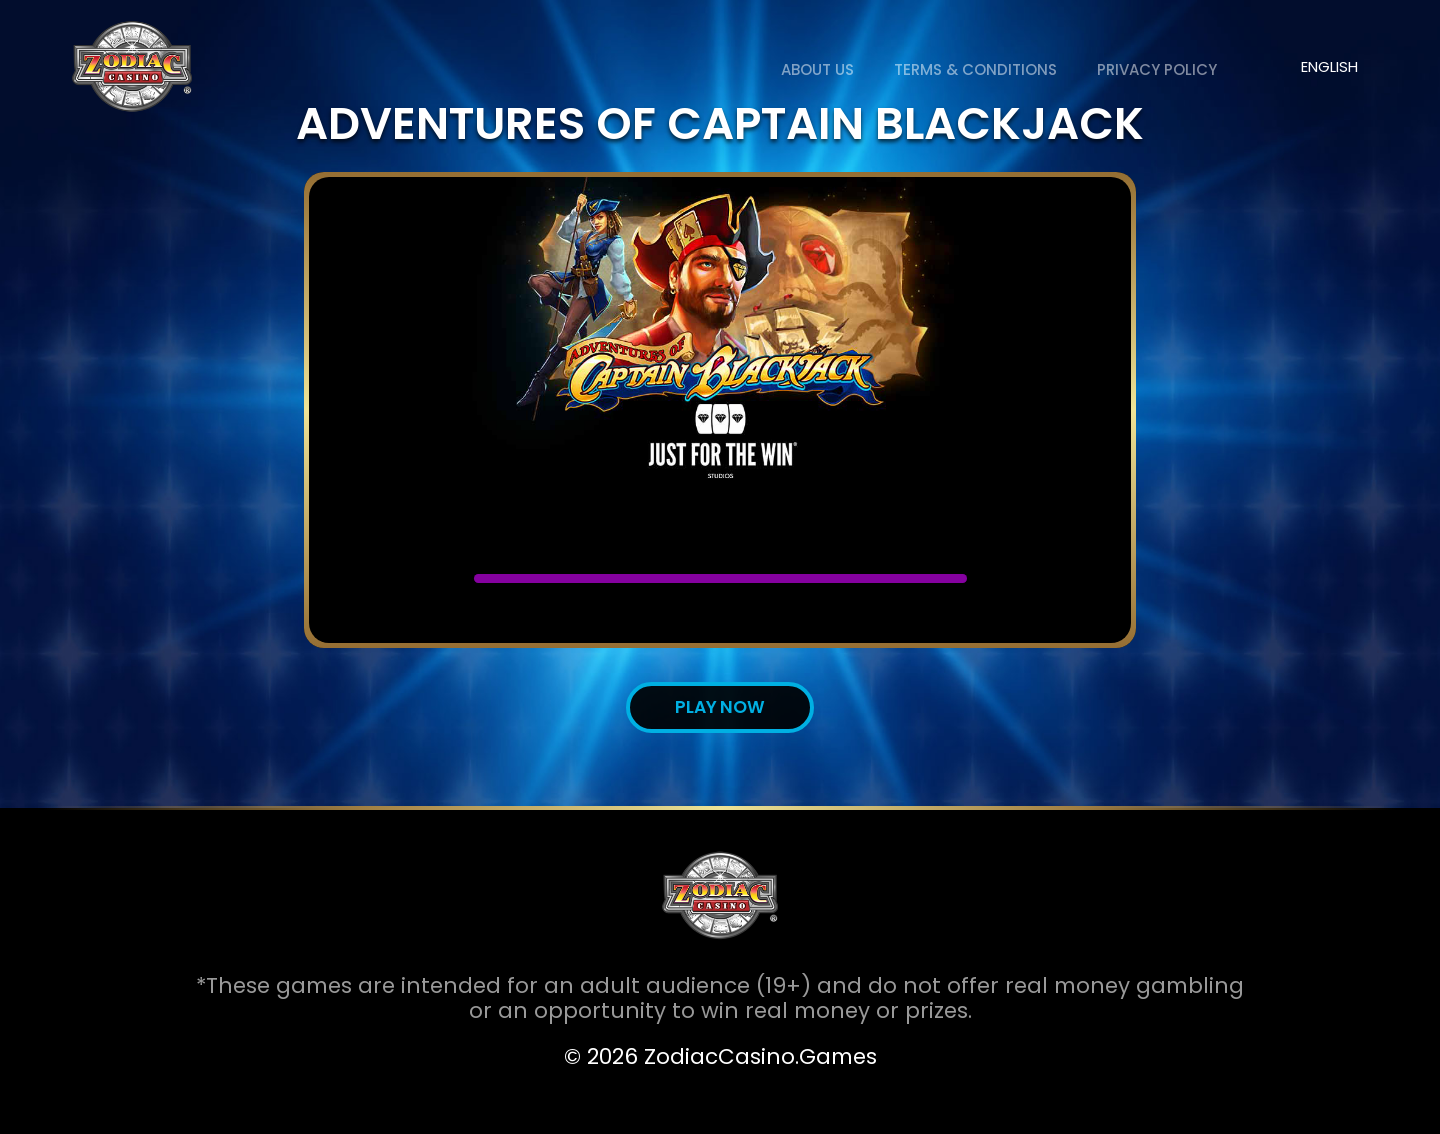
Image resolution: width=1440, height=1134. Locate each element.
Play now (720, 707)
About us (817, 69)
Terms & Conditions (975, 69)
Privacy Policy (1157, 69)
